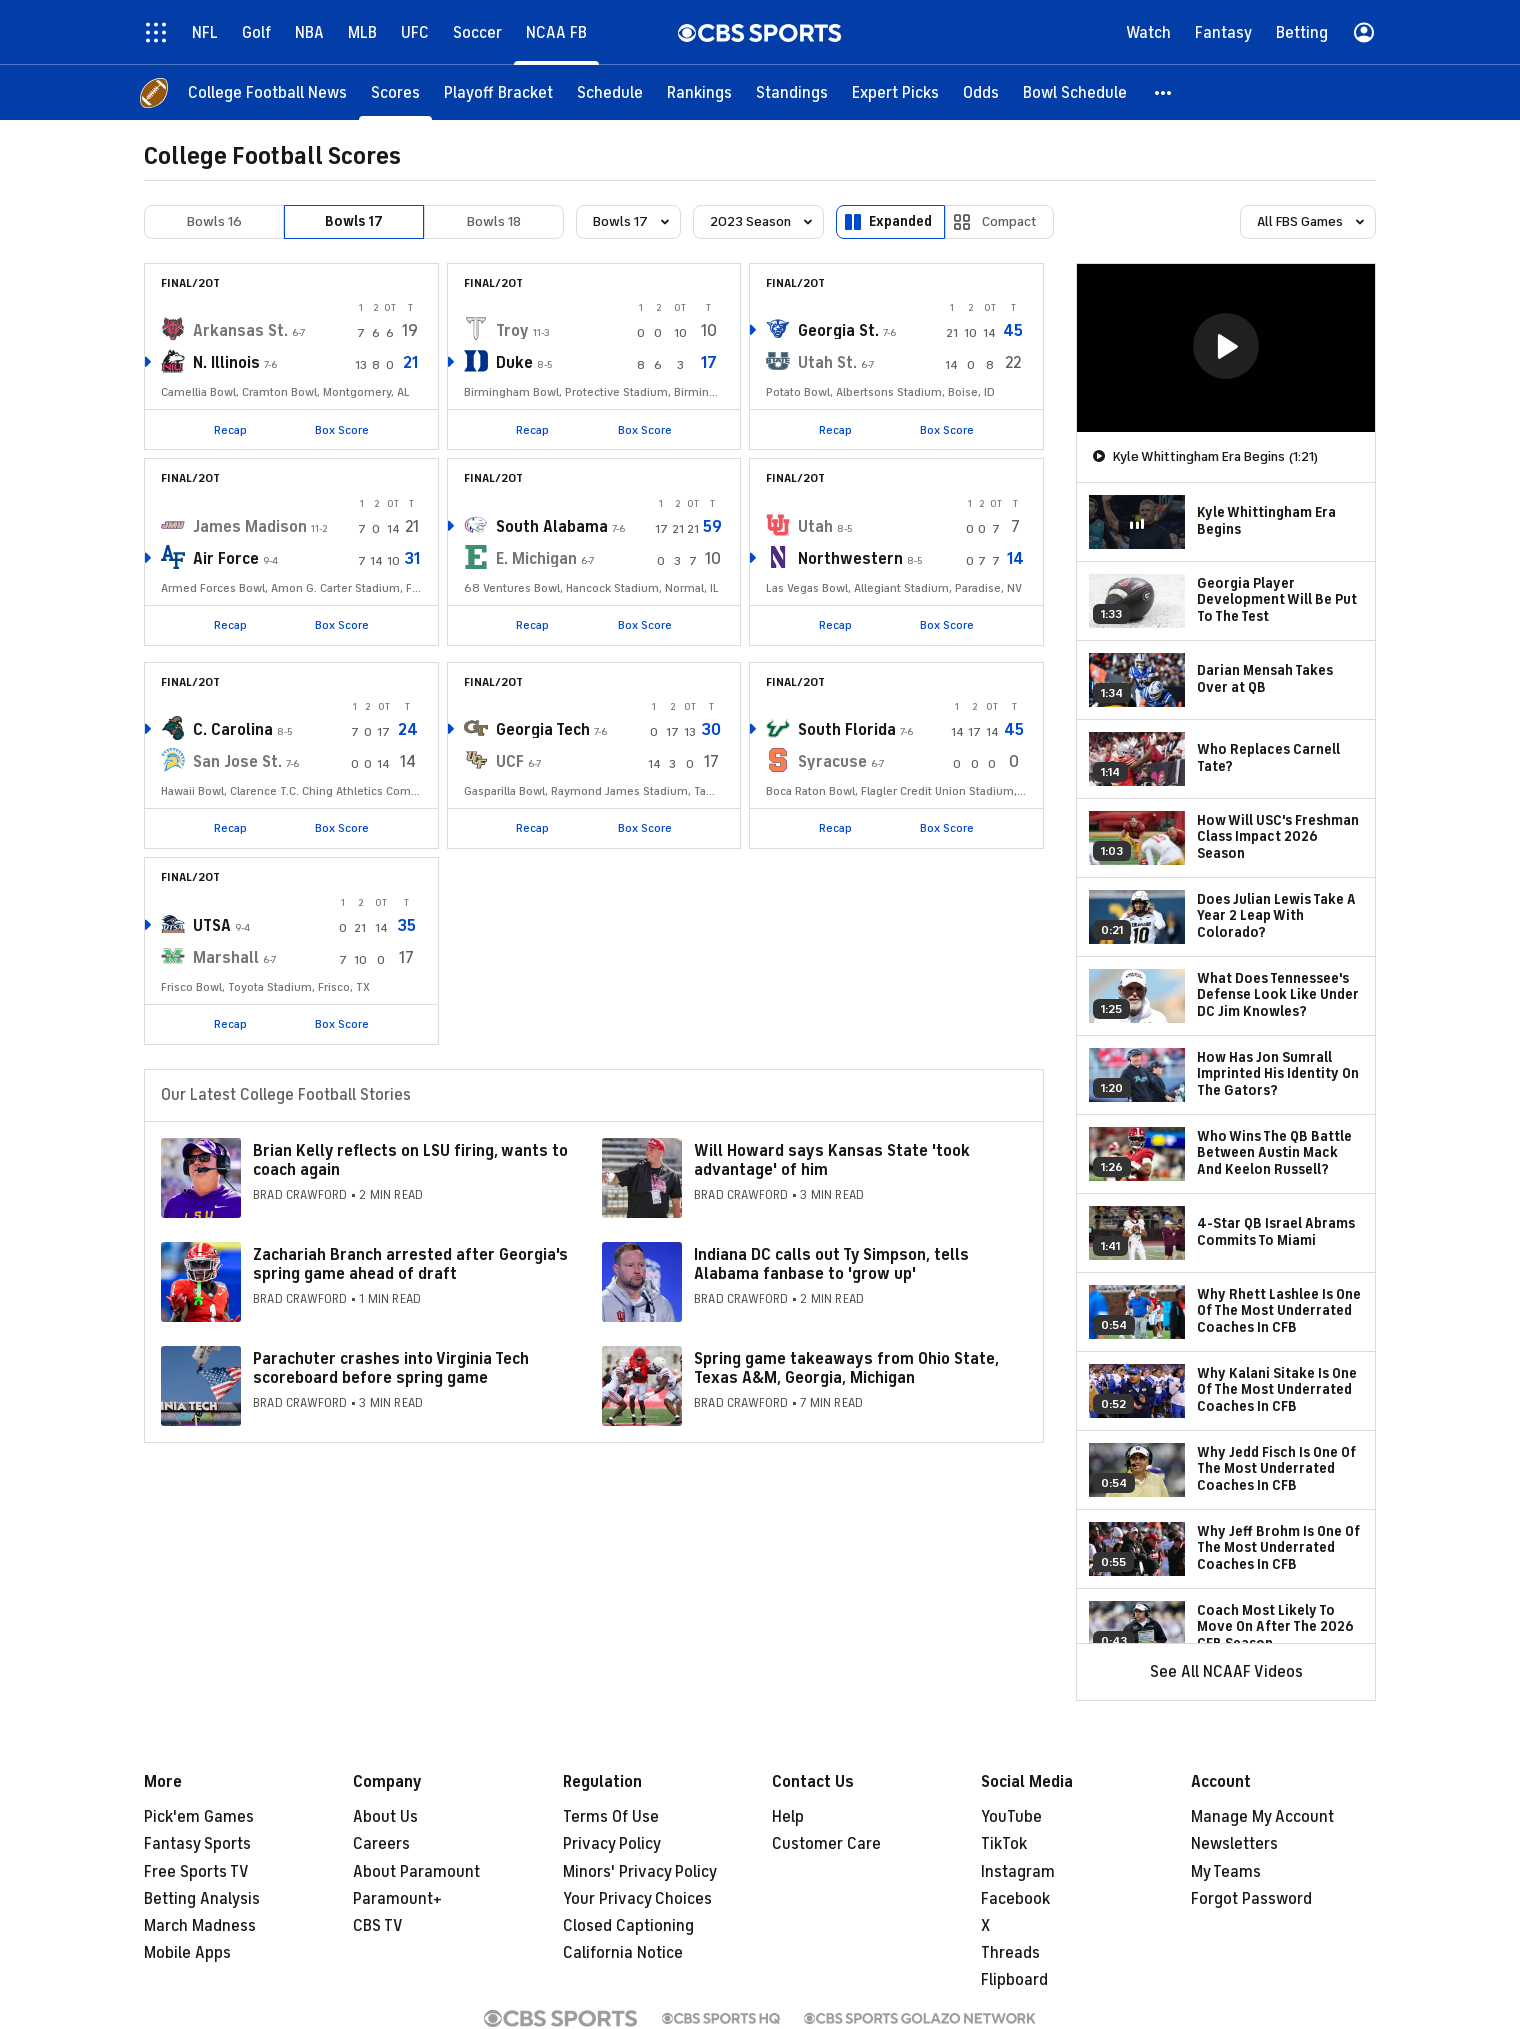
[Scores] (395, 92)
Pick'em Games (199, 1817)
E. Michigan (536, 559)
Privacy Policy (612, 1844)
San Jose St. (237, 762)
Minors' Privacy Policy (640, 1872)
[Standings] (792, 92)
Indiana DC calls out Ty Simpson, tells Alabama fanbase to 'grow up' (831, 1264)
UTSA (212, 926)
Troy (512, 331)
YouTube (1011, 1817)
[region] (1226, 348)
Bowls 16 (214, 221)
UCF (510, 762)
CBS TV (378, 1926)
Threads (1010, 1953)
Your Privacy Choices (637, 1899)
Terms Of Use (611, 1817)
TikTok (1004, 1844)
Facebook (1015, 1899)
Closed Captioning (628, 1926)
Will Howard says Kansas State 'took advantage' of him (832, 1160)
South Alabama (552, 527)
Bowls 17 (354, 221)
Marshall (226, 958)
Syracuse (832, 762)
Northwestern (850, 559)
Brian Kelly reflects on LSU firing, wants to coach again (410, 1160)
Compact (1009, 221)
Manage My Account (1262, 1817)
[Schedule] (610, 92)
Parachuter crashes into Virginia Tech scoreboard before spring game (391, 1368)
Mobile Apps (187, 1953)
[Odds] (981, 92)
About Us (385, 1817)
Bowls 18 (494, 221)
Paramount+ (397, 1899)
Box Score (342, 430)
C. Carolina (233, 730)
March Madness (200, 1926)
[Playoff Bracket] (498, 92)
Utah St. (827, 363)
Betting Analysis (202, 1899)
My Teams (1226, 1872)
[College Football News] (267, 92)
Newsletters (1234, 1844)
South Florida (847, 730)
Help (788, 1817)
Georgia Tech (543, 730)
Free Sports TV (196, 1872)
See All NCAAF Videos (1226, 1672)
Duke (514, 363)
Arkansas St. (240, 331)
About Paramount (416, 1872)
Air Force (226, 559)
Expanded (900, 221)
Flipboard (1014, 1980)
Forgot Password (1251, 1899)
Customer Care (826, 1844)
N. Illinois (226, 363)
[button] (1164, 92)
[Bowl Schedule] (1075, 92)
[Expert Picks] (895, 92)
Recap (230, 430)
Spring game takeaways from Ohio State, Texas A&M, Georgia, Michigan (846, 1368)
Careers (381, 1844)
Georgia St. (838, 331)
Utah (815, 527)
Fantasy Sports (197, 1844)
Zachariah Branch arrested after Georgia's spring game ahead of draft (410, 1264)
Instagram (1018, 1872)
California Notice (623, 1953)
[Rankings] (699, 92)
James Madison (250, 527)
